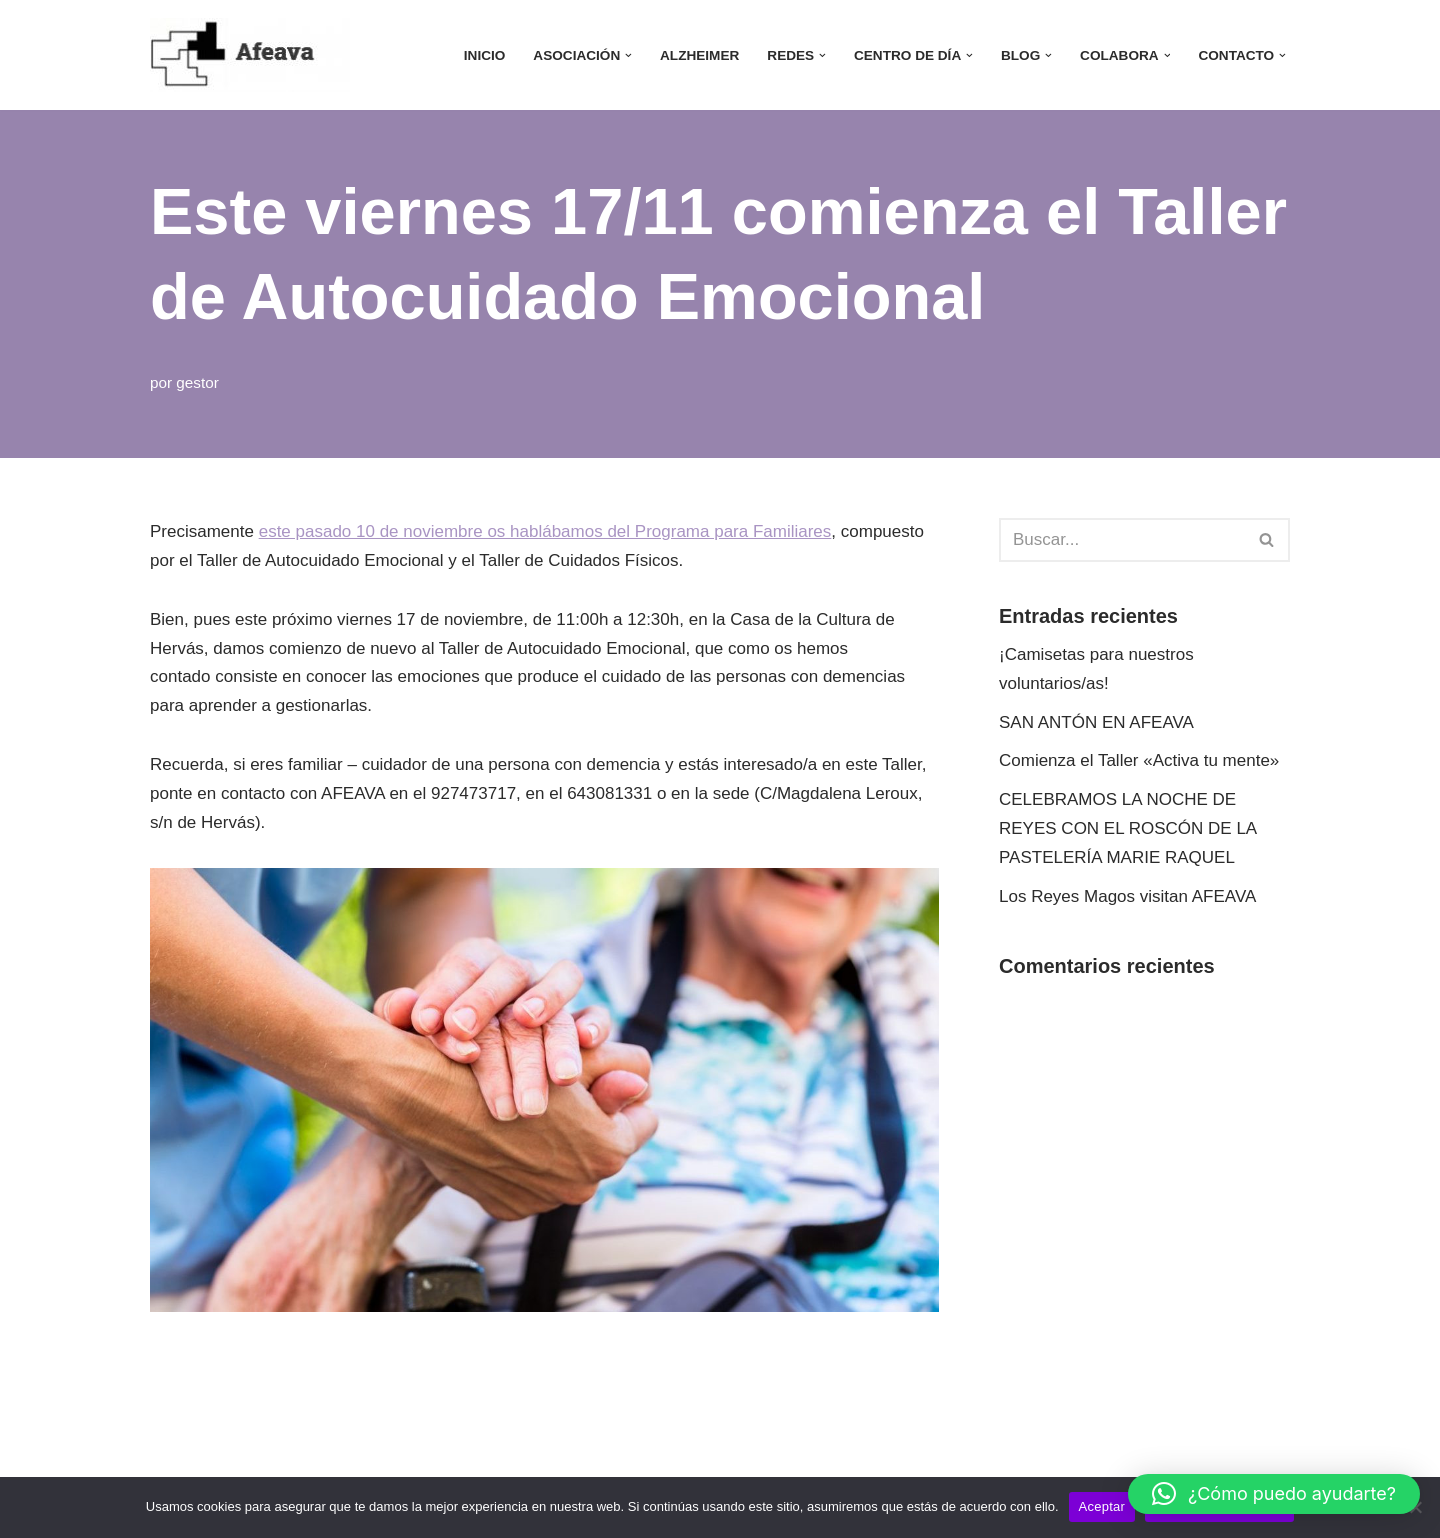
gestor (197, 382)
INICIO (485, 55)
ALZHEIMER (699, 55)
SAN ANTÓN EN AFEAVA (1096, 722)
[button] (628, 55)
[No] (1415, 1507)
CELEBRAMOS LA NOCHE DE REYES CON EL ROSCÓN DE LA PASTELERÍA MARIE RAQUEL (1127, 828)
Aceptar (1102, 1506)
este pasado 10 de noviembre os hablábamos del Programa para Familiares (545, 531)
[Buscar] (1122, 540)
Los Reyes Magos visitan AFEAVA (1127, 896)
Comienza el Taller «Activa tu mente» (1139, 760)
